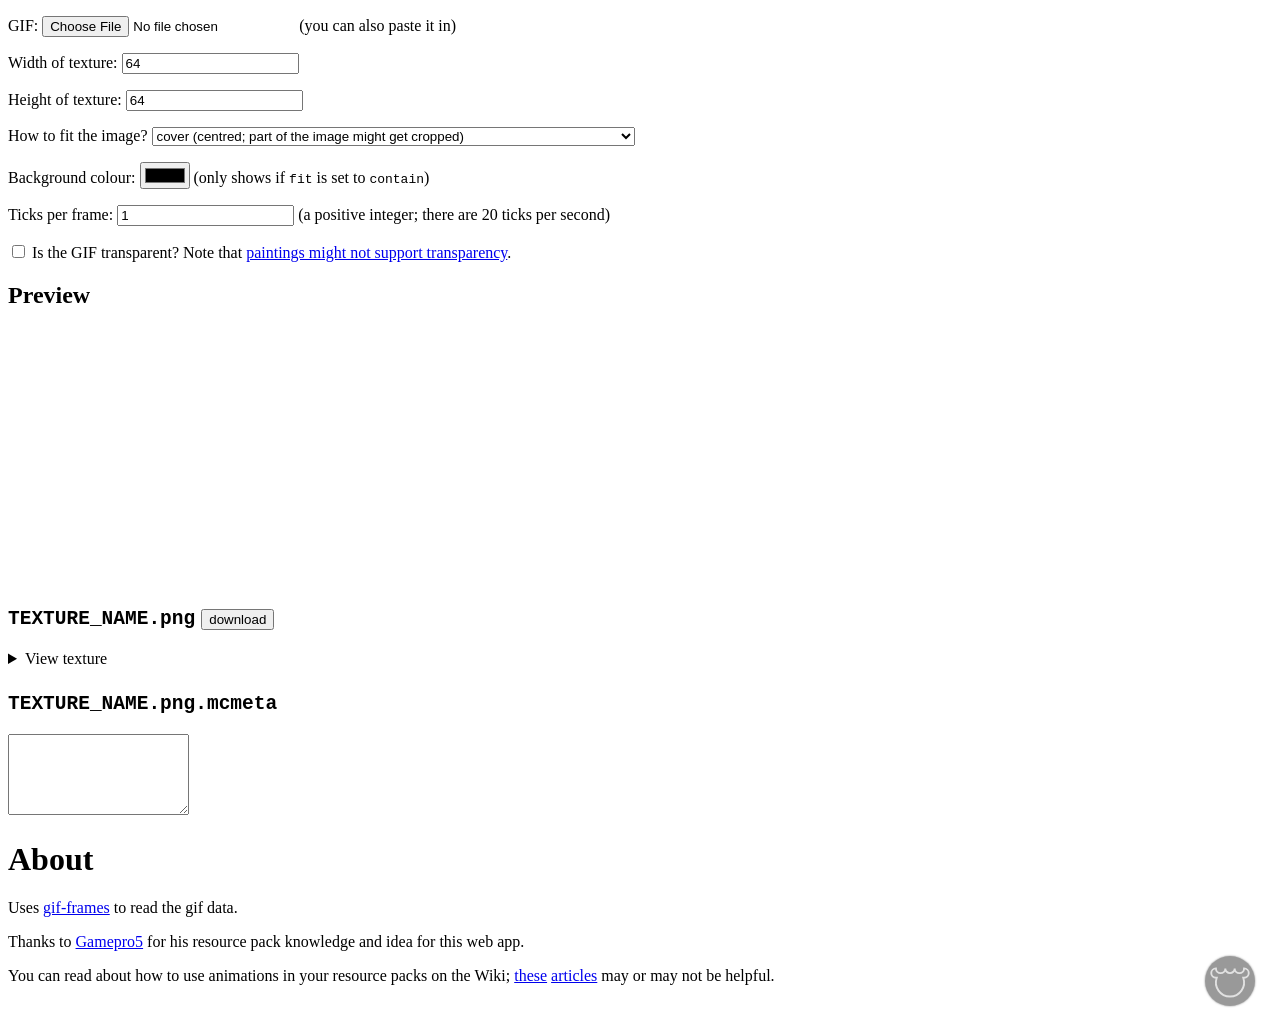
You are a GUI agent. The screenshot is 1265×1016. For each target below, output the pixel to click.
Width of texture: (65, 62)
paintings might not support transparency (376, 252)
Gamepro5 (110, 956)
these (530, 990)
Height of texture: (67, 99)
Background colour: (74, 177)
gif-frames (76, 922)
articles (574, 990)
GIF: (25, 25)
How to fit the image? (80, 135)
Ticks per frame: (62, 214)
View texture (66, 658)
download (237, 619)
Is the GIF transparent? (95, 252)
